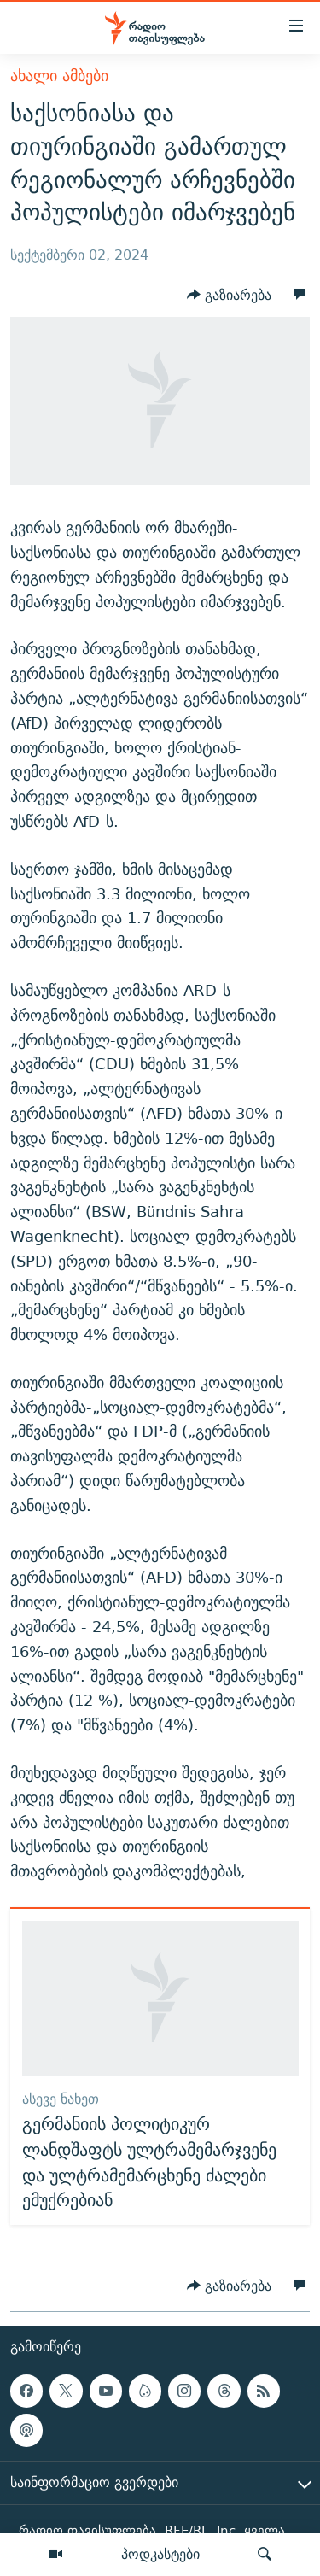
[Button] (229, 295)
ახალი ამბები (59, 75)
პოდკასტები (160, 2554)
